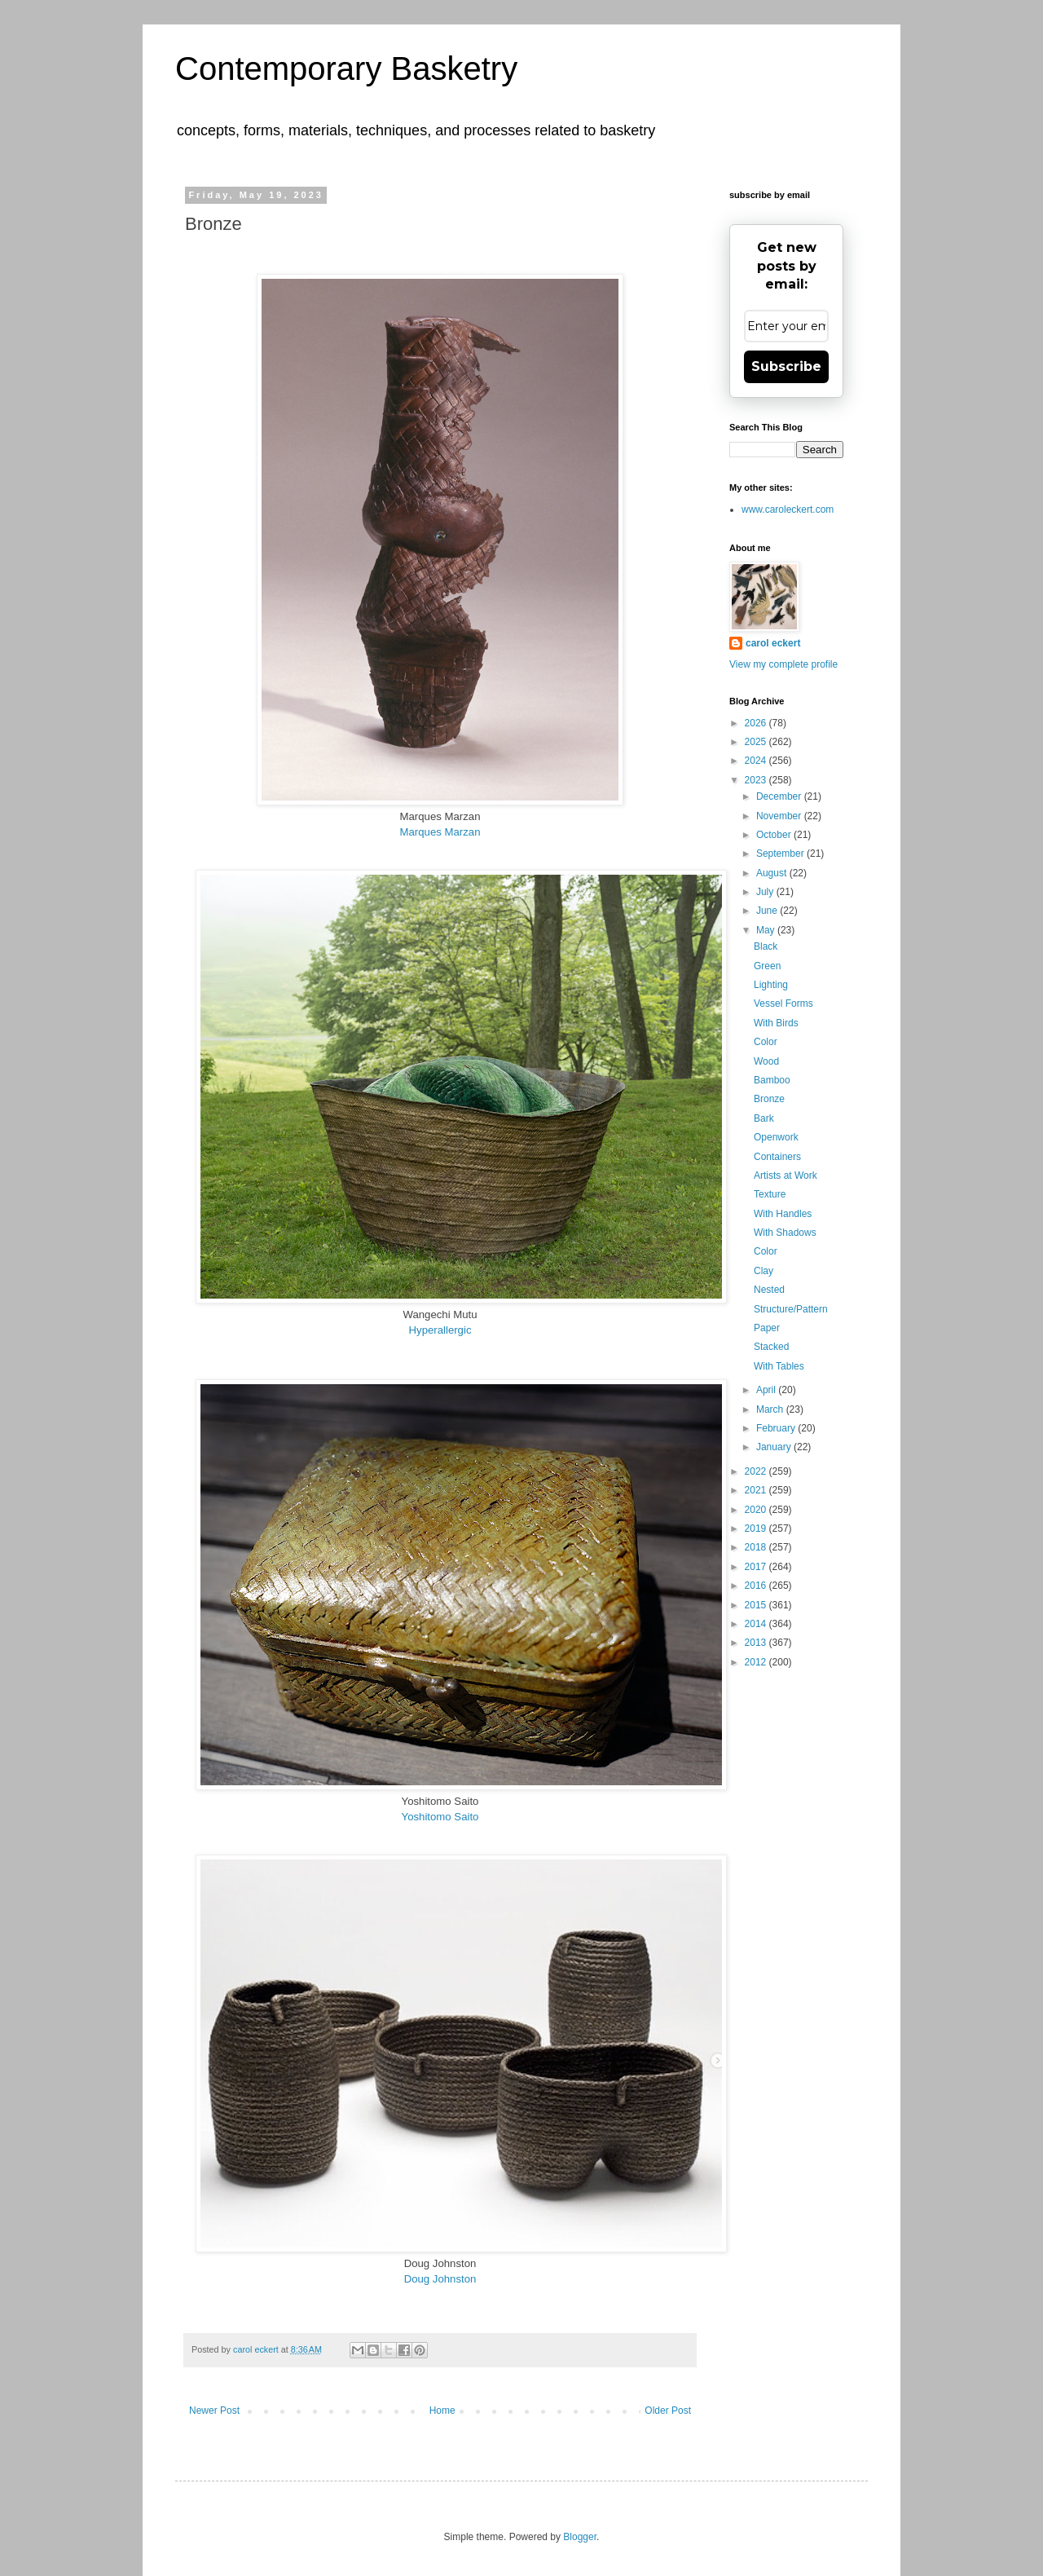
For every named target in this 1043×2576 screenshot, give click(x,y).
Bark (764, 1118)
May (766, 930)
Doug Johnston (440, 2279)
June (768, 910)
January (775, 1447)
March (771, 1409)
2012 (757, 1662)
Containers (777, 1156)
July (766, 892)
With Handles (783, 1214)
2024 (757, 760)
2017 (757, 1567)
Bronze (769, 1099)
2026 (757, 723)
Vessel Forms (783, 1003)
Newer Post (214, 2410)
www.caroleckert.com (788, 509)
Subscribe (786, 366)
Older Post (668, 2410)
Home (442, 2410)
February (777, 1428)
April (767, 1390)
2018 (757, 1547)
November (780, 816)
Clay (763, 1271)
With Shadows (785, 1232)
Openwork (776, 1137)
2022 (757, 1471)
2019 (757, 1528)
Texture (770, 1194)
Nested (769, 1289)
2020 (757, 1509)
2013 (757, 1642)
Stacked (771, 1346)
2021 (757, 1490)
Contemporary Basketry (346, 68)
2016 (757, 1585)
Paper (767, 1328)
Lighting (771, 984)
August (773, 873)
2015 (757, 1605)
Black (765, 946)
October (775, 834)
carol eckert (773, 643)
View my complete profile (783, 664)
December (780, 796)
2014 (757, 1624)
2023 (757, 780)
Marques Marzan (440, 832)
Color (765, 1042)
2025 (757, 742)
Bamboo (772, 1080)
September (781, 853)
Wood (766, 1061)
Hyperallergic (440, 1330)
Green (767, 966)
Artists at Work (785, 1175)
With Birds (776, 1023)
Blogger (579, 2537)
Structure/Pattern (791, 1309)
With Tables (779, 1366)
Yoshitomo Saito (440, 1817)
